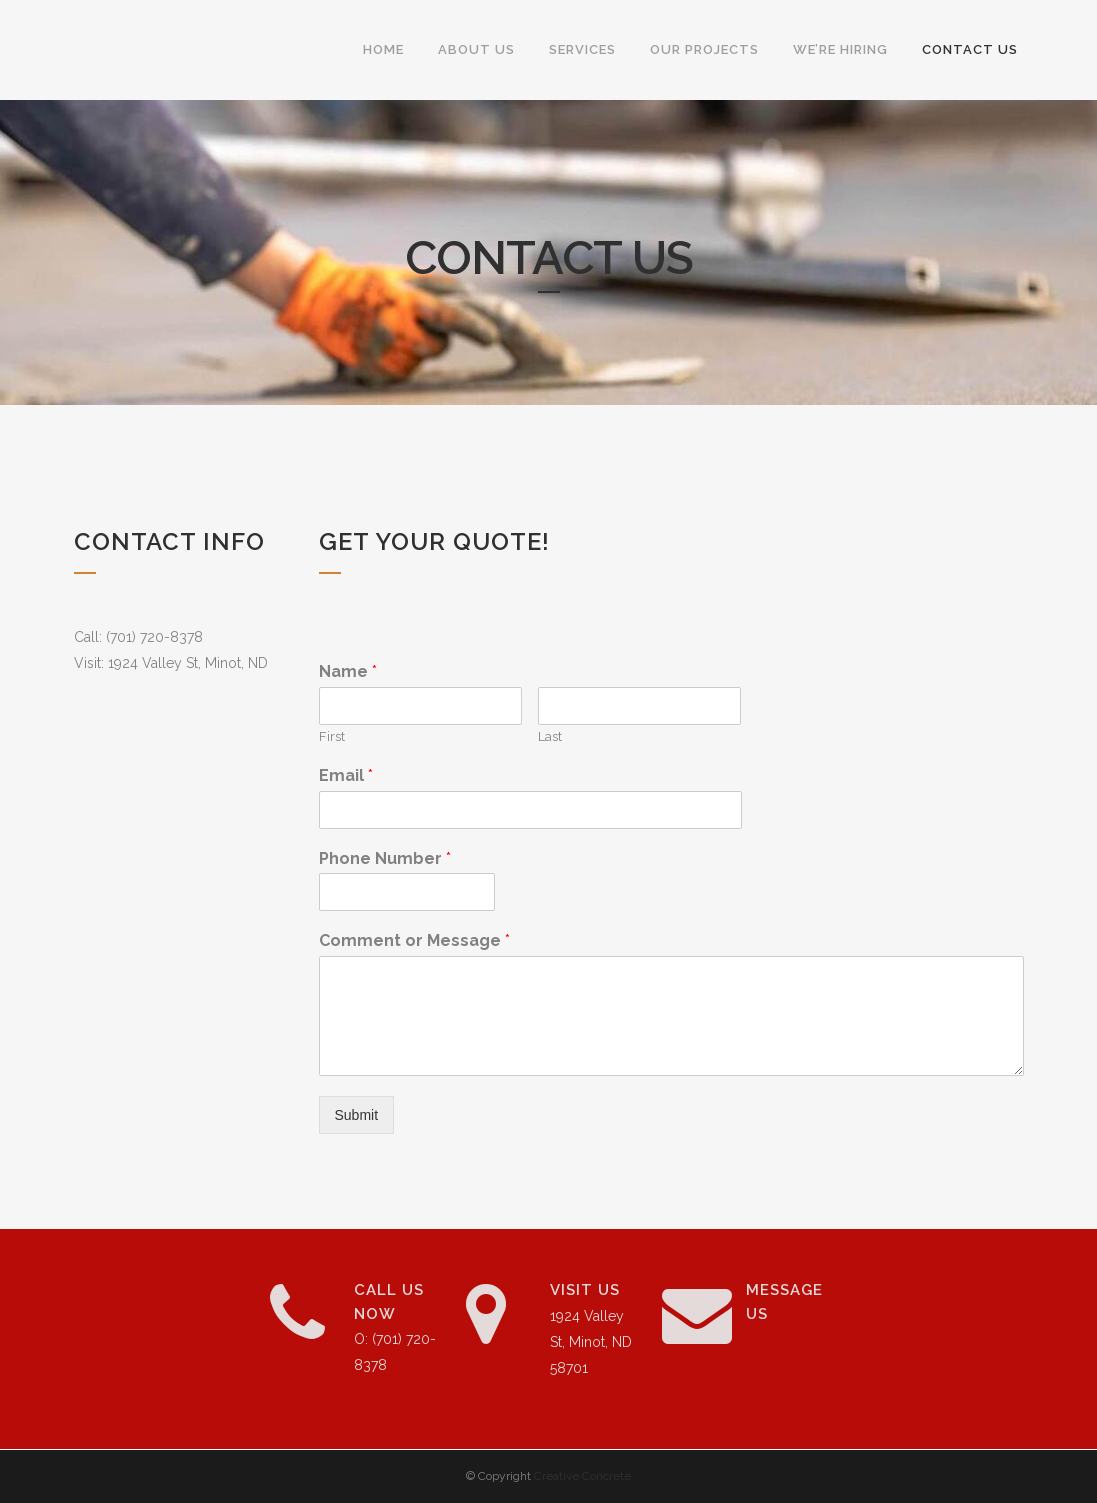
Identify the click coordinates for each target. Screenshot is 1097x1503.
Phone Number (385, 858)
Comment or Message (414, 940)
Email (346, 775)
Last (550, 736)
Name (348, 671)
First (332, 736)
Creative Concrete (582, 1476)
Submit (357, 1115)
